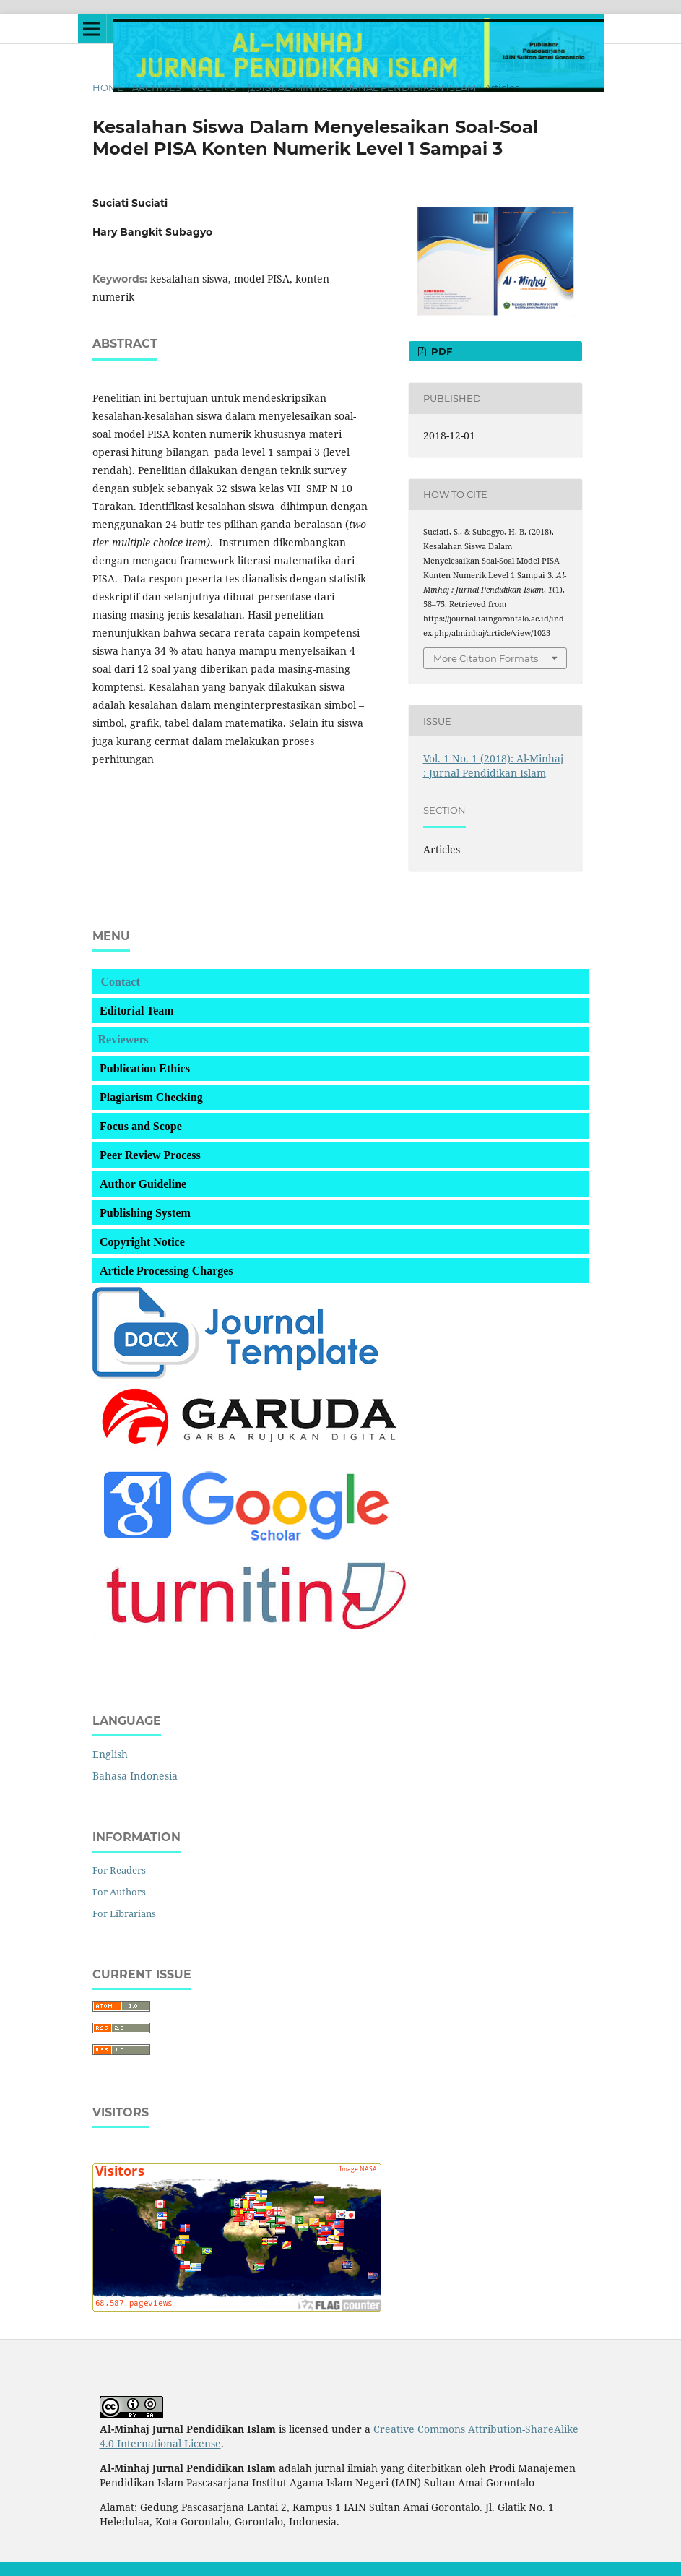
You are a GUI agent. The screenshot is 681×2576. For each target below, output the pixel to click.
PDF (440, 351)
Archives (156, 87)
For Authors (119, 1891)
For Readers (119, 1870)
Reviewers (123, 1039)
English (110, 1754)
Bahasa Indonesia (135, 1776)
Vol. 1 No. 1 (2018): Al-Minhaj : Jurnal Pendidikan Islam (333, 87)
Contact (120, 981)
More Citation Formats (485, 658)
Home (107, 87)
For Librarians (124, 1913)
